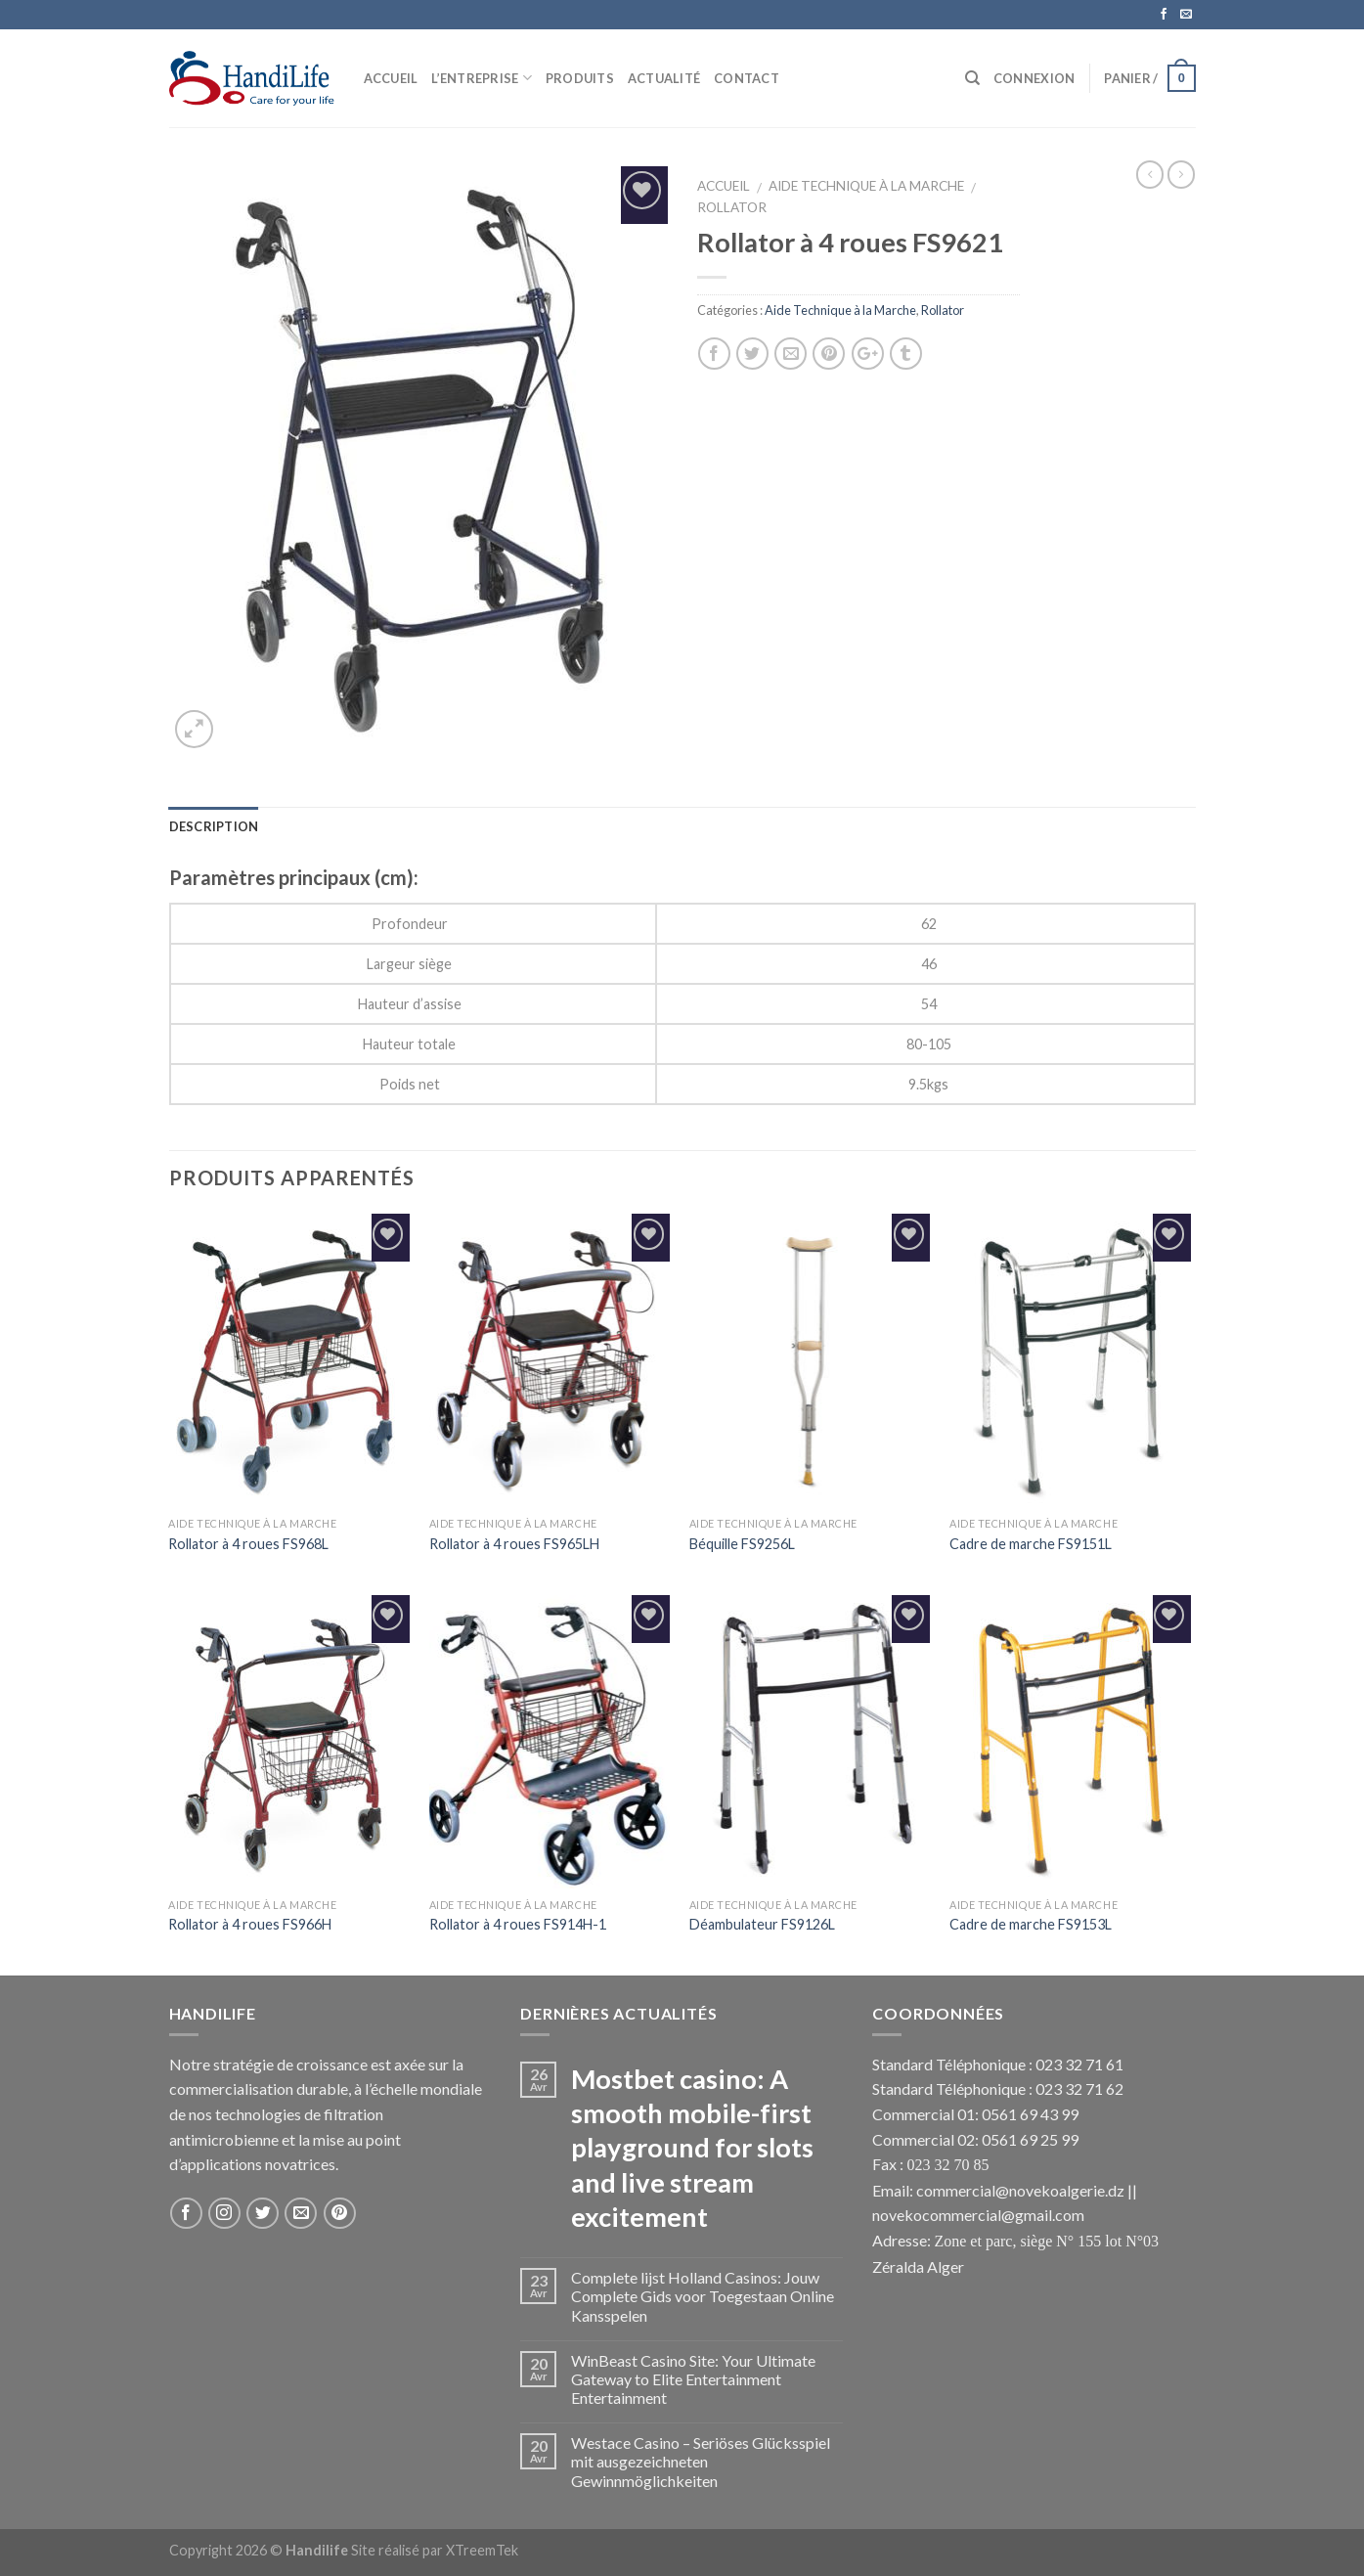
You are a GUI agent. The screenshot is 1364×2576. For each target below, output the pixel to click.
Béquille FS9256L (742, 1543)
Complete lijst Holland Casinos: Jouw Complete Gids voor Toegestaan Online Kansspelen (702, 2296)
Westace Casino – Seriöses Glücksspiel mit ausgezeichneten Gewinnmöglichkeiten (700, 2461)
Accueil (391, 78)
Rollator (732, 207)
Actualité (664, 78)
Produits (580, 78)
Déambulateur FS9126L (762, 1924)
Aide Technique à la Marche (866, 186)
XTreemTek (482, 2550)
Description (214, 826)
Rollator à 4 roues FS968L (248, 1543)
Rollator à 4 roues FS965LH (514, 1543)
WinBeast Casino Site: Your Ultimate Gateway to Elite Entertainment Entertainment (693, 2379)
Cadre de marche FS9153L (1030, 1924)
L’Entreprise (481, 77)
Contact (746, 78)
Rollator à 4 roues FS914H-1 (517, 1924)
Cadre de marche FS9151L (1030, 1543)
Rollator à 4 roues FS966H (249, 1924)
